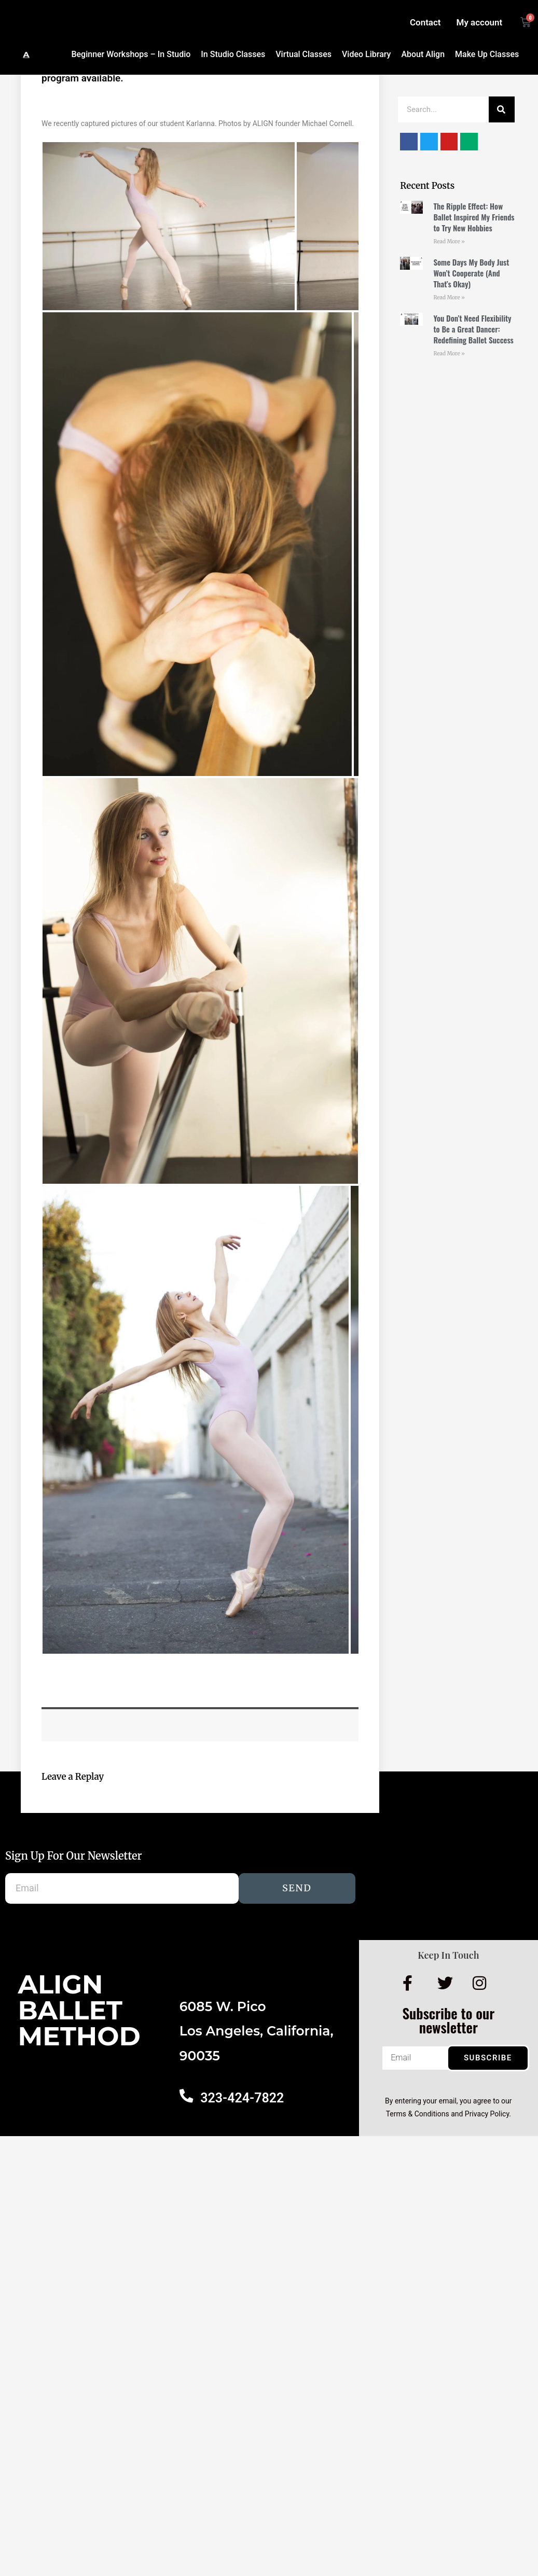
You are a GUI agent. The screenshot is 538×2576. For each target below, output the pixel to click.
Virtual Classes (303, 54)
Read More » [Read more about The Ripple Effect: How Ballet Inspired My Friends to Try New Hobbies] (448, 241)
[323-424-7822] (186, 2095)
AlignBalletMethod (79, 2010)
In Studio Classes (233, 54)
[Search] (502, 109)
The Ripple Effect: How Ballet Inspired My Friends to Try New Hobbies (473, 216)
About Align (423, 54)
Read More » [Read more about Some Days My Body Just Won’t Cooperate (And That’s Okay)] (448, 297)
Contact (425, 22)
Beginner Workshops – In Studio (130, 54)
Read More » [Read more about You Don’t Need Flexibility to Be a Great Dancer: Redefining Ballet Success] (448, 353)
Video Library (366, 54)
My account (480, 22)
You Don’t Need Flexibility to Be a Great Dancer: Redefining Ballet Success (473, 328)
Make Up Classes (487, 54)
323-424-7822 (241, 2098)
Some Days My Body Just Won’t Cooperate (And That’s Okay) (471, 272)
